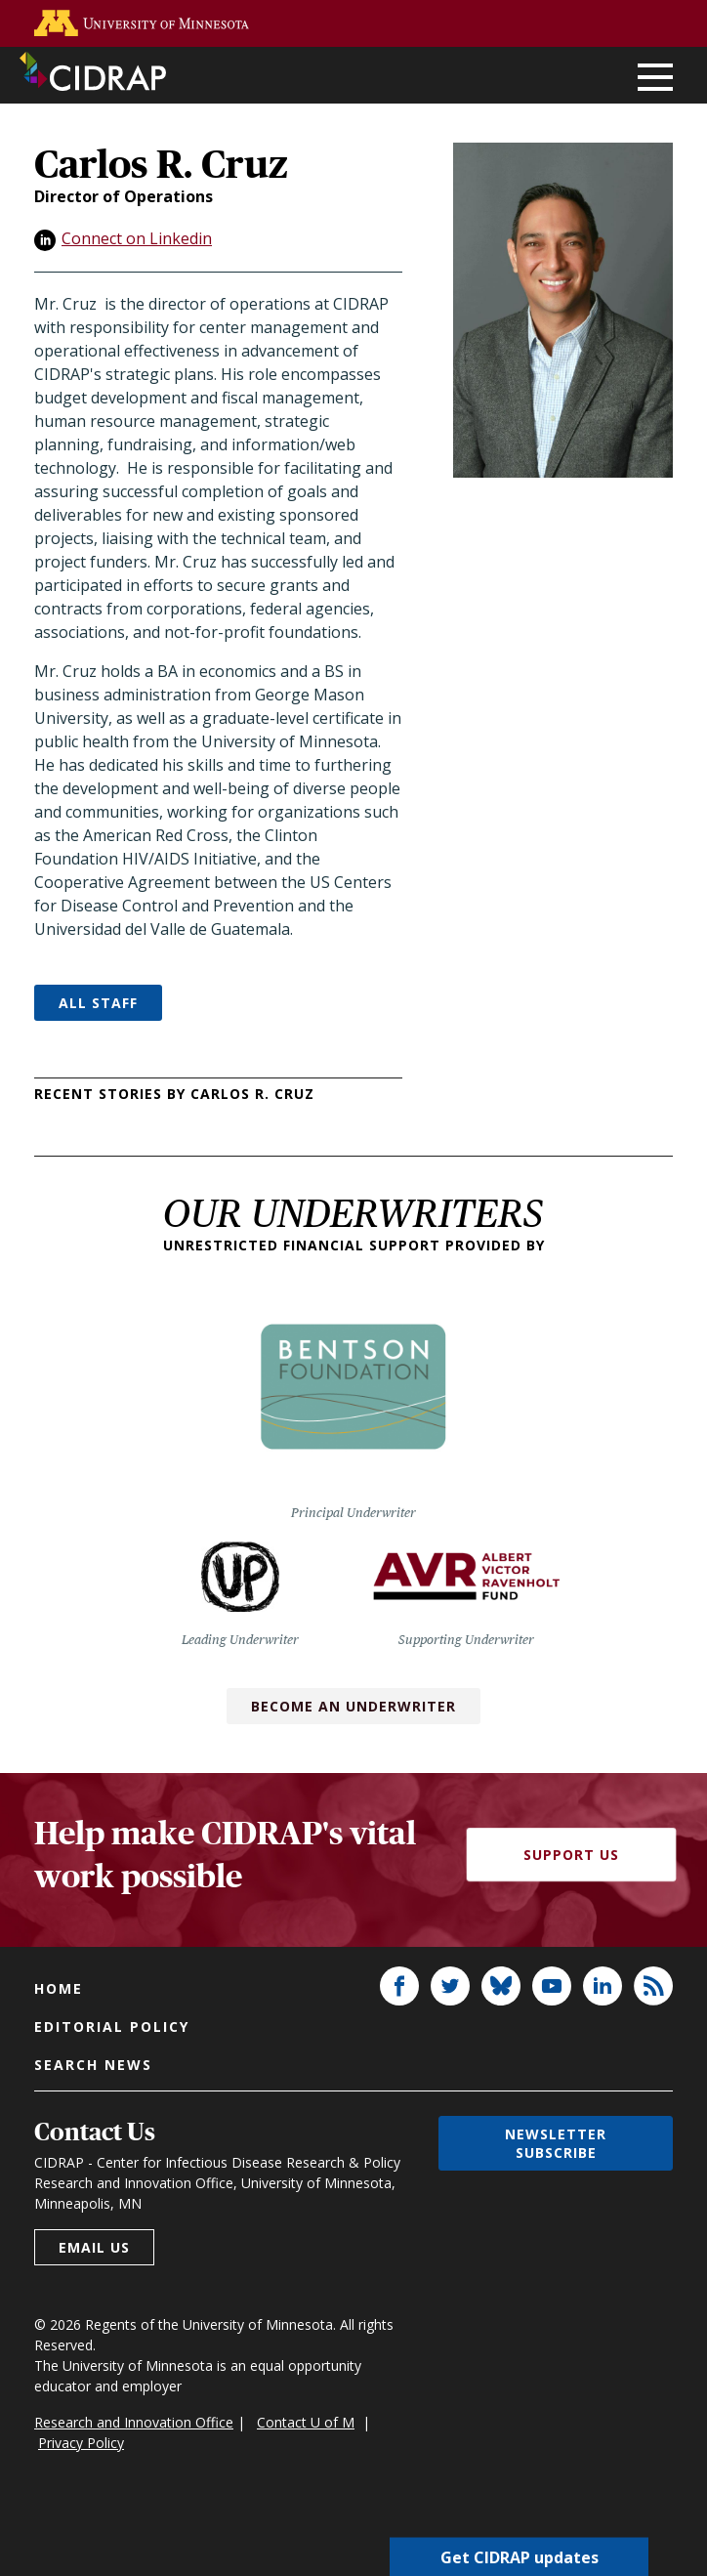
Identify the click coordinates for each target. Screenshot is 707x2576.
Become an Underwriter (353, 1706)
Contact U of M (305, 2422)
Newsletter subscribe (555, 2143)
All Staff (98, 1002)
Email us (94, 2247)
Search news (93, 2064)
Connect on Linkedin (137, 238)
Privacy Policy (81, 2442)
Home (58, 1988)
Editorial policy (111, 2026)
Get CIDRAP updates (519, 2556)
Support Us (571, 1854)
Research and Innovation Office (133, 2422)
